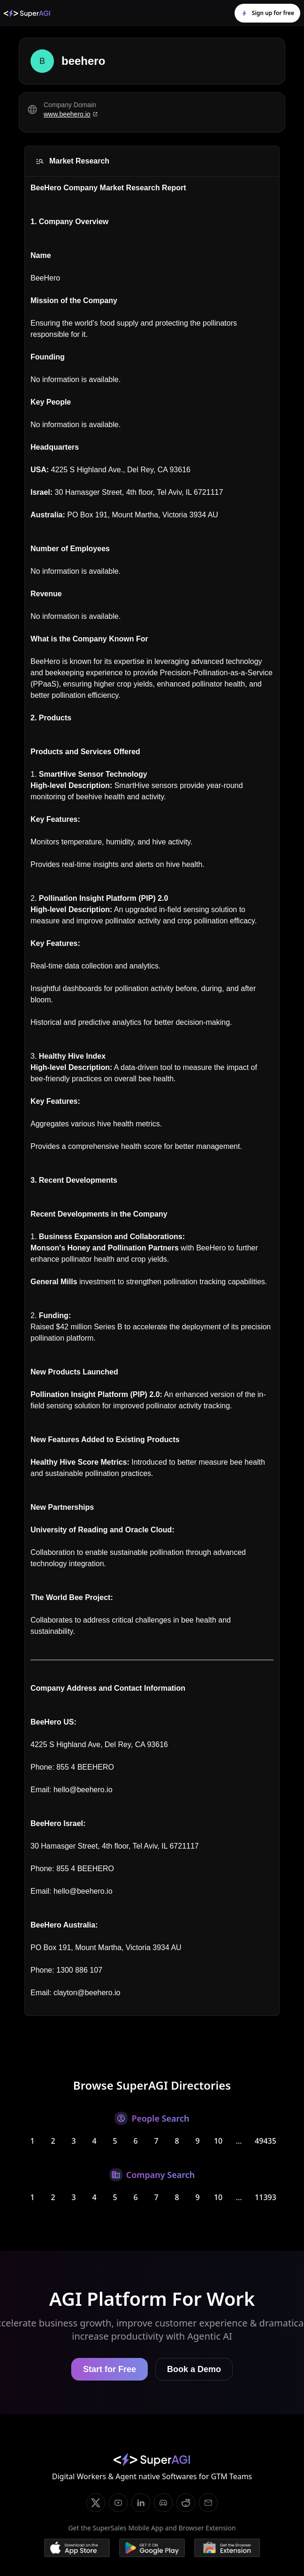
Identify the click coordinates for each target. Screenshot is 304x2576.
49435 (265, 2141)
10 (218, 2141)
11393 (265, 2197)
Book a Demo (194, 2369)
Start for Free (109, 2369)
